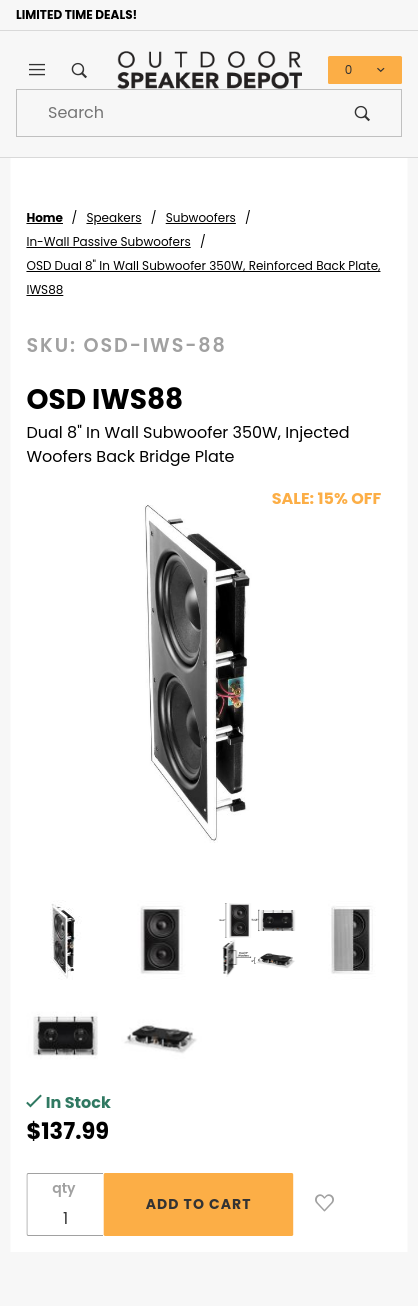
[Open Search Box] (79, 70)
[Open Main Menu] (37, 70)
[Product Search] (170, 113)
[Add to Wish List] (324, 1203)
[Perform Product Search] (362, 113)
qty (63, 1188)
